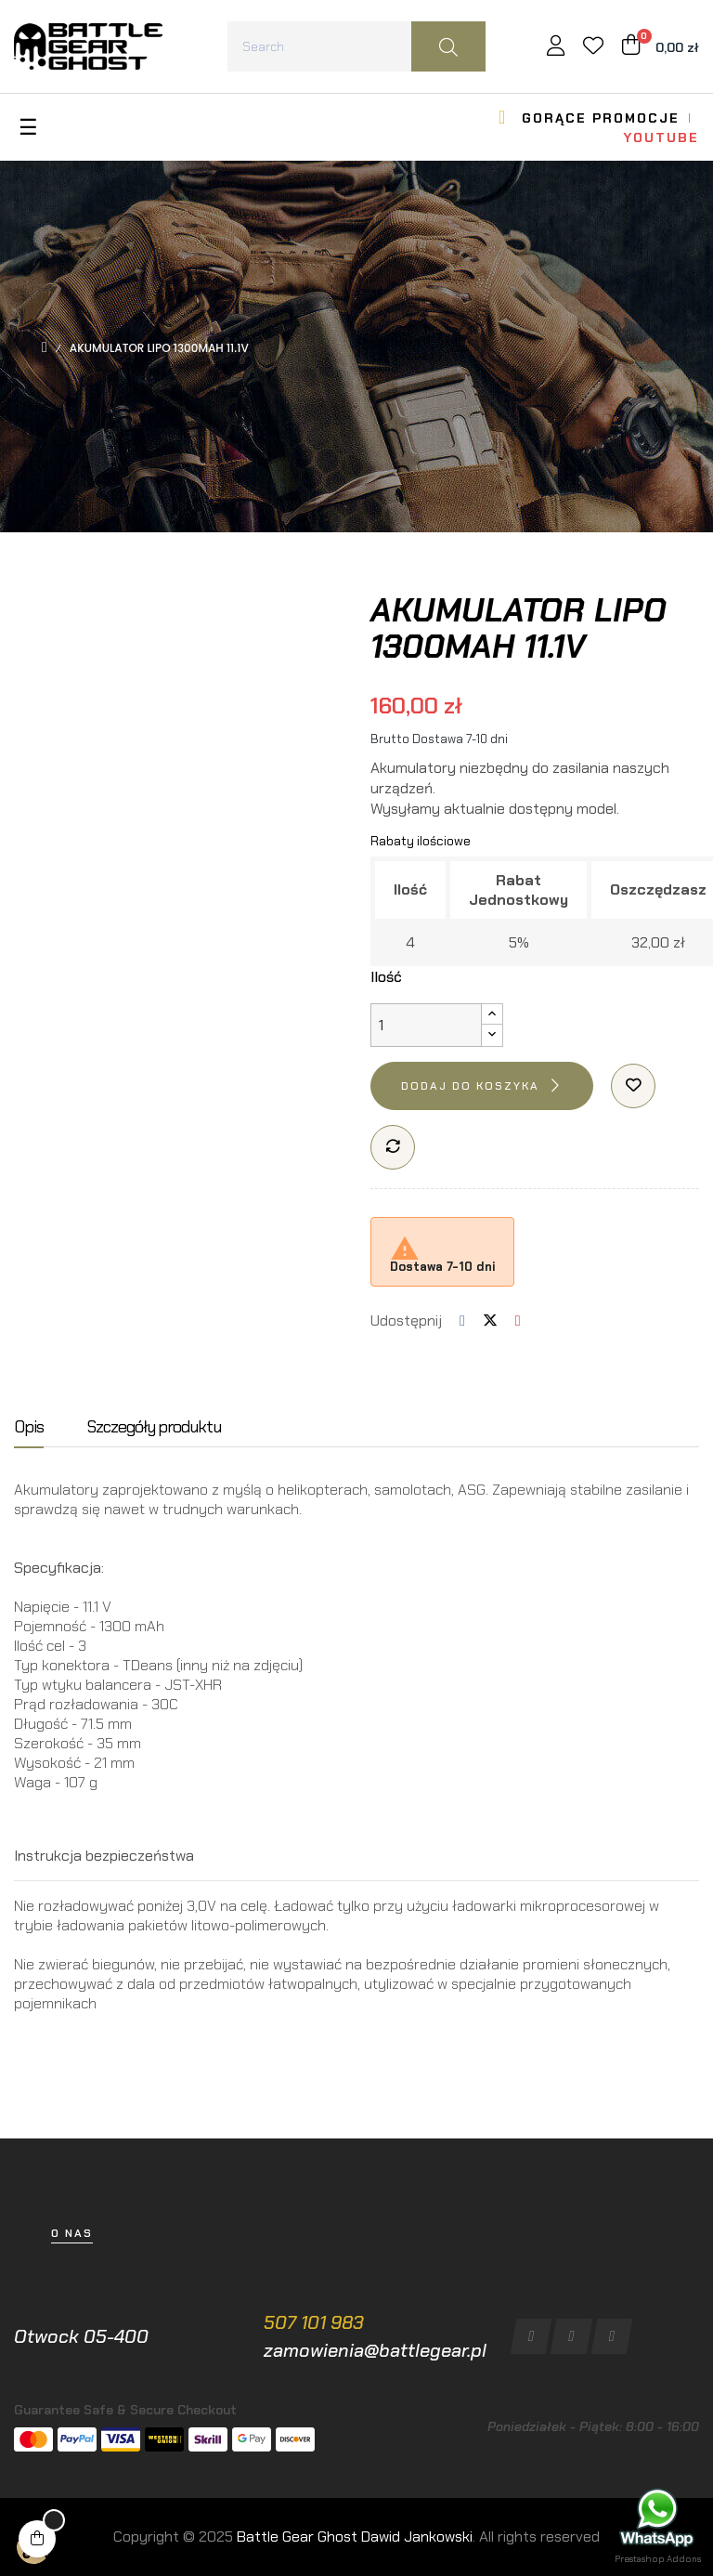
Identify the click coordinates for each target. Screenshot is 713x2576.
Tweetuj (490, 1320)
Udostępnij (462, 1320)
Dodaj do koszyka (470, 1086)
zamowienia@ (321, 2350)
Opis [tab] (29, 1428)
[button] (72, 2233)
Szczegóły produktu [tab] (154, 1428)
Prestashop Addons (658, 2559)
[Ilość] (426, 1025)
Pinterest (518, 1320)
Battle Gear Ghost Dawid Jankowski (355, 2536)
